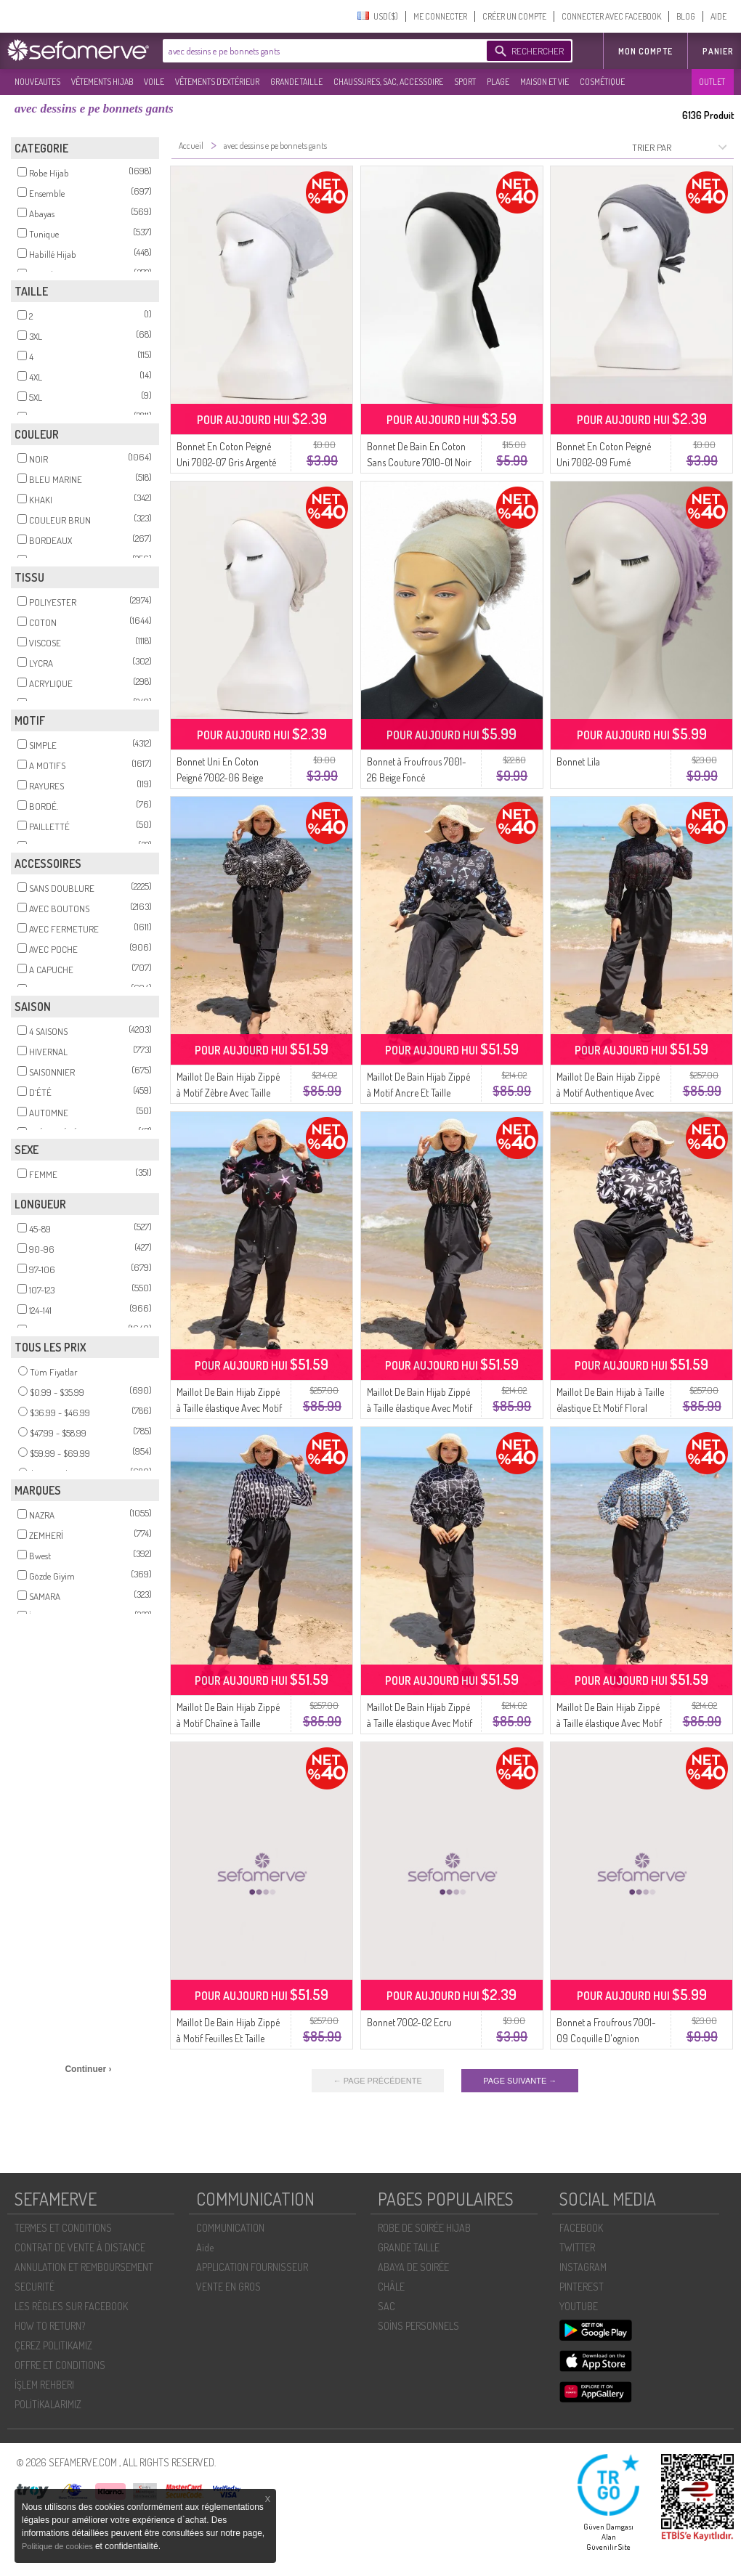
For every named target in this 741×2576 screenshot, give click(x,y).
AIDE (718, 16)
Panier (718, 51)
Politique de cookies (58, 2546)
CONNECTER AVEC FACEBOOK (611, 16)
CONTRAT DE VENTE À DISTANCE (80, 2247)
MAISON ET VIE (544, 81)
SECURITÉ (34, 2286)
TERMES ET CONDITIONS (63, 2228)
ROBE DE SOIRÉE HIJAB (424, 2228)
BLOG (685, 16)
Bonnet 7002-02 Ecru (409, 2022)
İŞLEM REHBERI (44, 2384)
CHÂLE (391, 2286)
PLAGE (498, 81)
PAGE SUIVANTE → (519, 2080)
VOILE (154, 81)
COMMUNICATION (230, 2228)
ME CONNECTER (440, 16)
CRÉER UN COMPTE (514, 16)
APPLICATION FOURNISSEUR (252, 2267)
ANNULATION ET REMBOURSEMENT (84, 2267)
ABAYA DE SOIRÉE (413, 2267)
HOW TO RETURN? (50, 2326)
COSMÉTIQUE (602, 81)
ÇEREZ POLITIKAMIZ (53, 2345)
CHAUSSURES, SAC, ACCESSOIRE (388, 81)
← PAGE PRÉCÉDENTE (377, 2080)
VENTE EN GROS (228, 2286)
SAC (386, 2306)
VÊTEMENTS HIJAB (102, 81)
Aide (205, 2247)
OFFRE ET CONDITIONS (60, 2365)
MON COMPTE (645, 51)
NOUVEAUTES (37, 81)
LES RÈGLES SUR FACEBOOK (71, 2306)
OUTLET (712, 81)
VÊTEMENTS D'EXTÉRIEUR (217, 81)
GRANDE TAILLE (296, 81)
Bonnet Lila (578, 761)
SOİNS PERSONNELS (418, 2326)
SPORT (465, 81)
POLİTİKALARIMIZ (48, 2404)
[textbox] (321, 50)
